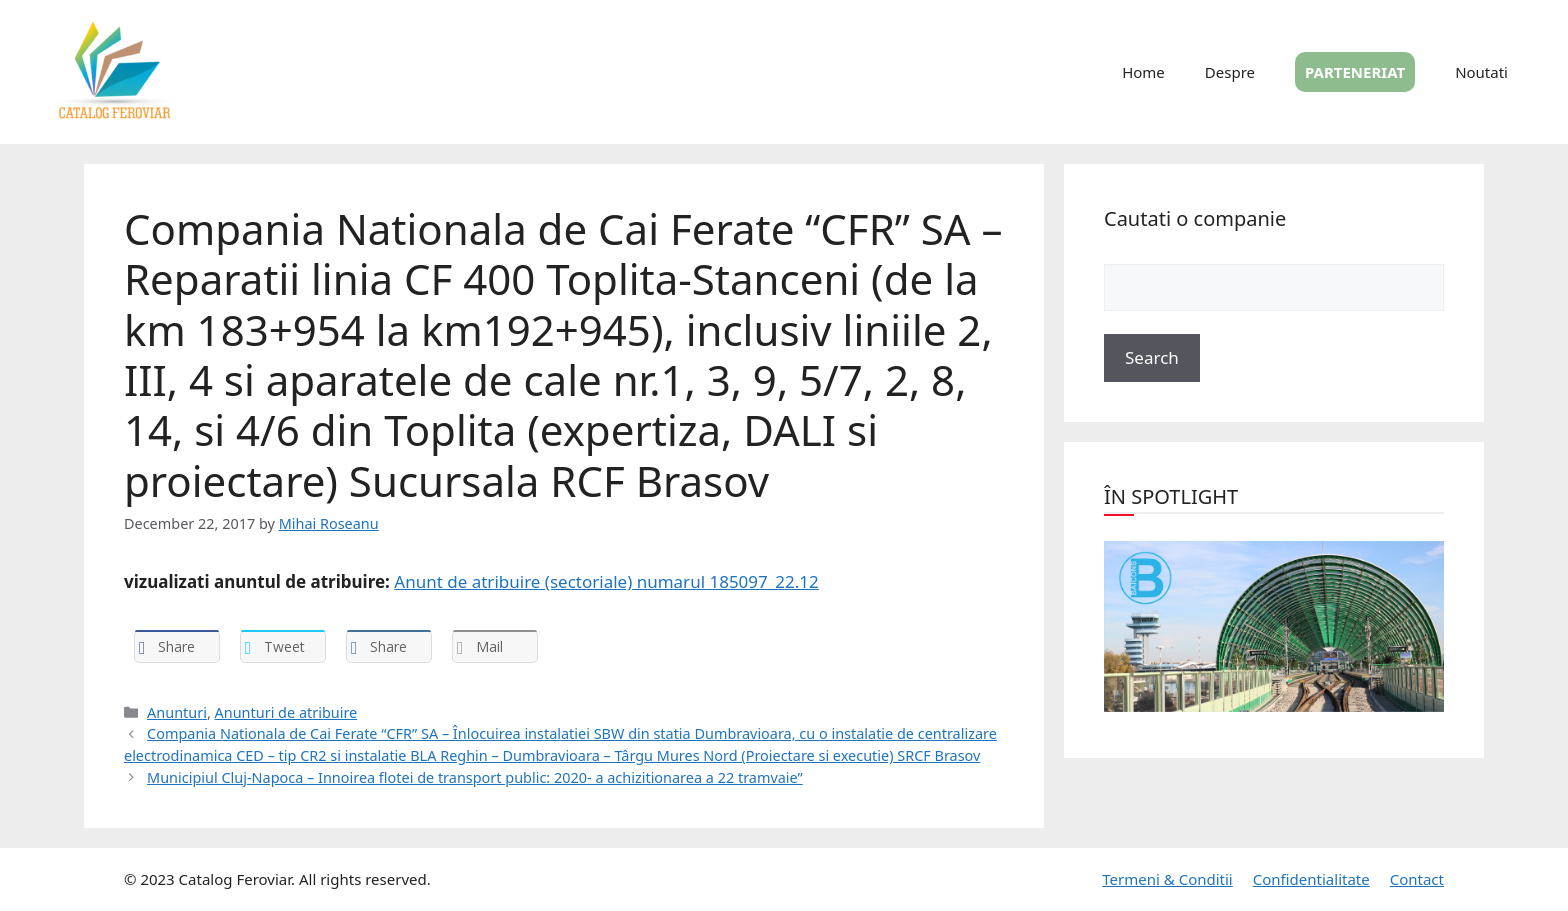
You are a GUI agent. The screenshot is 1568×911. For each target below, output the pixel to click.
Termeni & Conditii (1167, 879)
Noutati (1481, 72)
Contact (1417, 879)
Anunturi (177, 712)
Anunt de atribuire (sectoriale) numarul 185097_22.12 (606, 581)
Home (1143, 72)
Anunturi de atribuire (286, 712)
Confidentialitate (1311, 879)
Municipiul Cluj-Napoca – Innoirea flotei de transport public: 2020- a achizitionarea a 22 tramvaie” (475, 777)
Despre (1230, 72)
